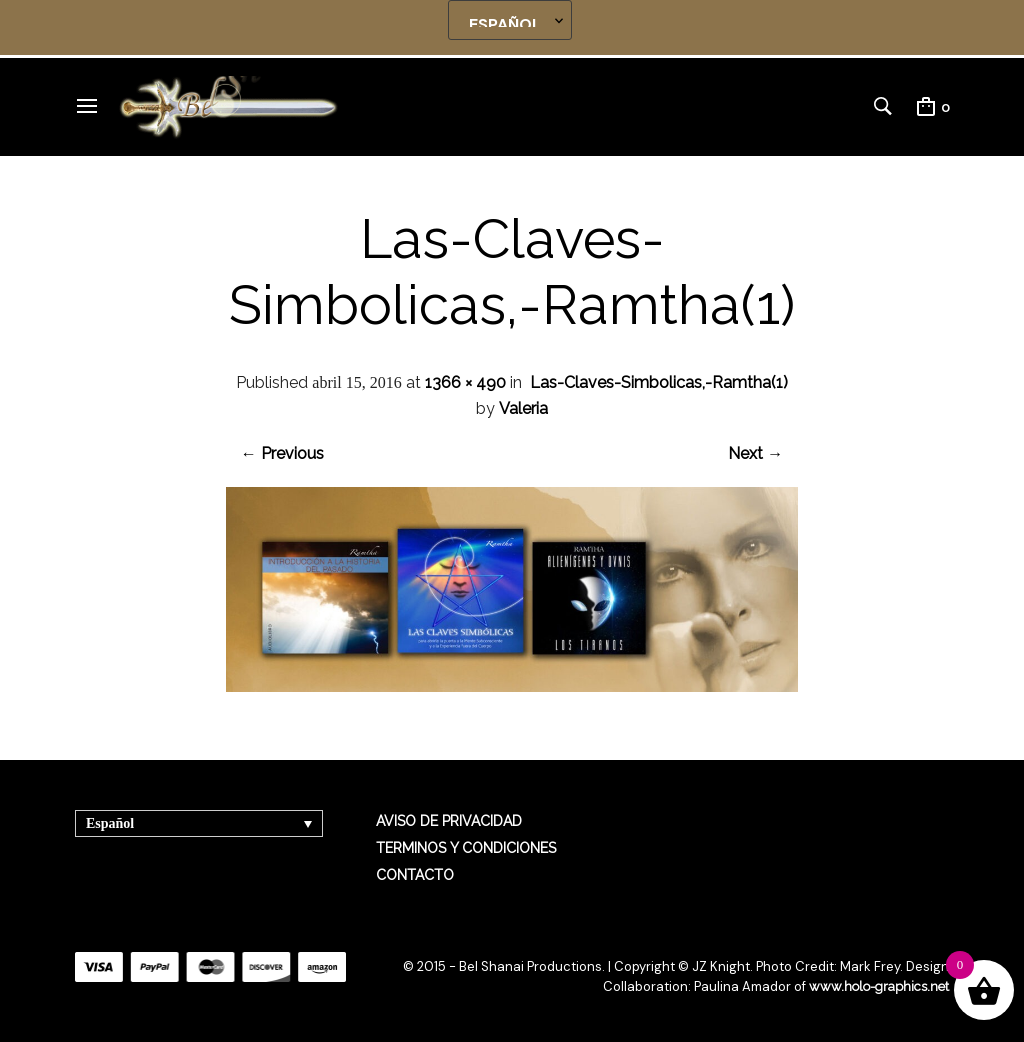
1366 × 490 (465, 382)
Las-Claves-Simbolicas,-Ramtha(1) (659, 382)
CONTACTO (415, 875)
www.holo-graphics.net (879, 986)
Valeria (523, 408)
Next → (755, 453)
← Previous (282, 453)
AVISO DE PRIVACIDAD (449, 821)
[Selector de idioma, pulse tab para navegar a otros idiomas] (199, 823)
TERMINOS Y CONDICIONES (466, 848)
